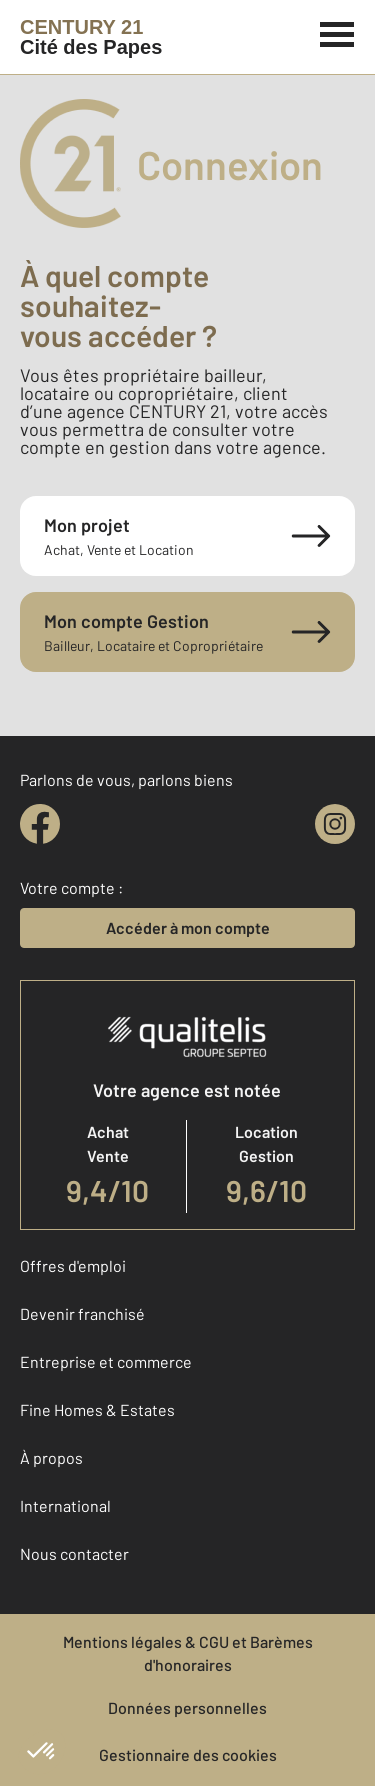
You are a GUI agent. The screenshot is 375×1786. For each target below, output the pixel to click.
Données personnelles (187, 1707)
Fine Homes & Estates (97, 1409)
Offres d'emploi (73, 1265)
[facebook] (40, 824)
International (65, 1505)
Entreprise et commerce (106, 1361)
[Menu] (337, 32)
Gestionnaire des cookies (188, 1754)
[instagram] (335, 824)
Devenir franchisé (82, 1313)
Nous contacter (74, 1553)
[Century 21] (91, 37)
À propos (51, 1457)
